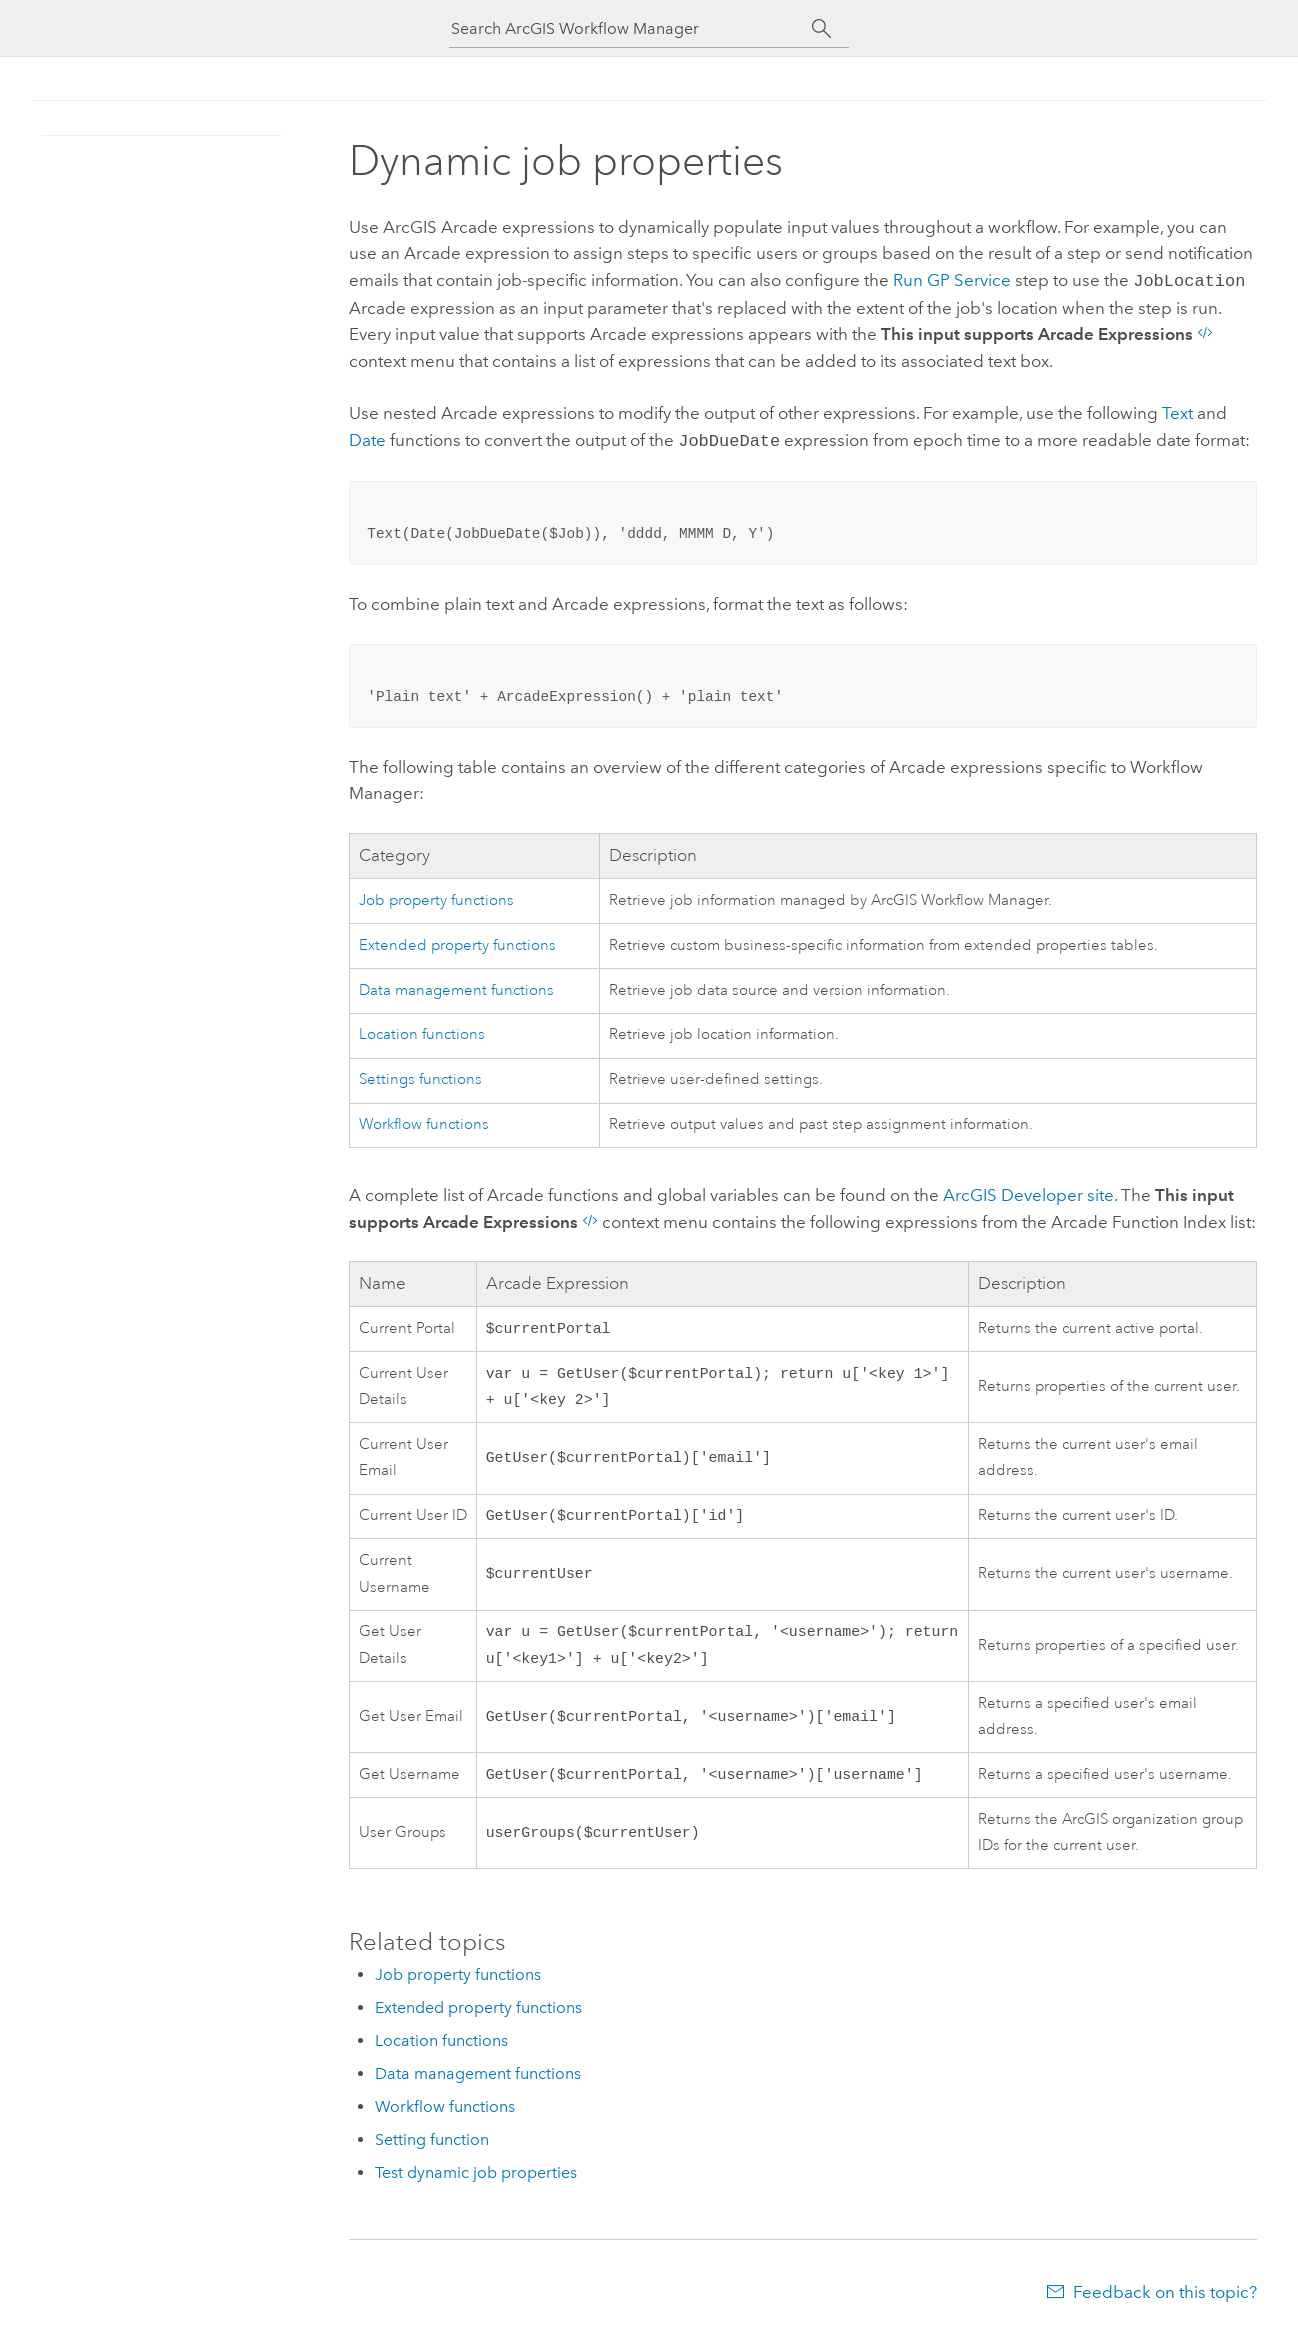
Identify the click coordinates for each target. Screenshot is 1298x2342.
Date (367, 438)
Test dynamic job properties (476, 2182)
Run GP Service (952, 280)
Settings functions (420, 1075)
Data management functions (456, 986)
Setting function (432, 2149)
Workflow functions (424, 1120)
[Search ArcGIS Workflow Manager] (631, 28)
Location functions (422, 1030)
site (1028, 1191)
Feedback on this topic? (1165, 2302)
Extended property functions (457, 941)
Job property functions (436, 896)
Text (1177, 411)
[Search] (821, 29)
